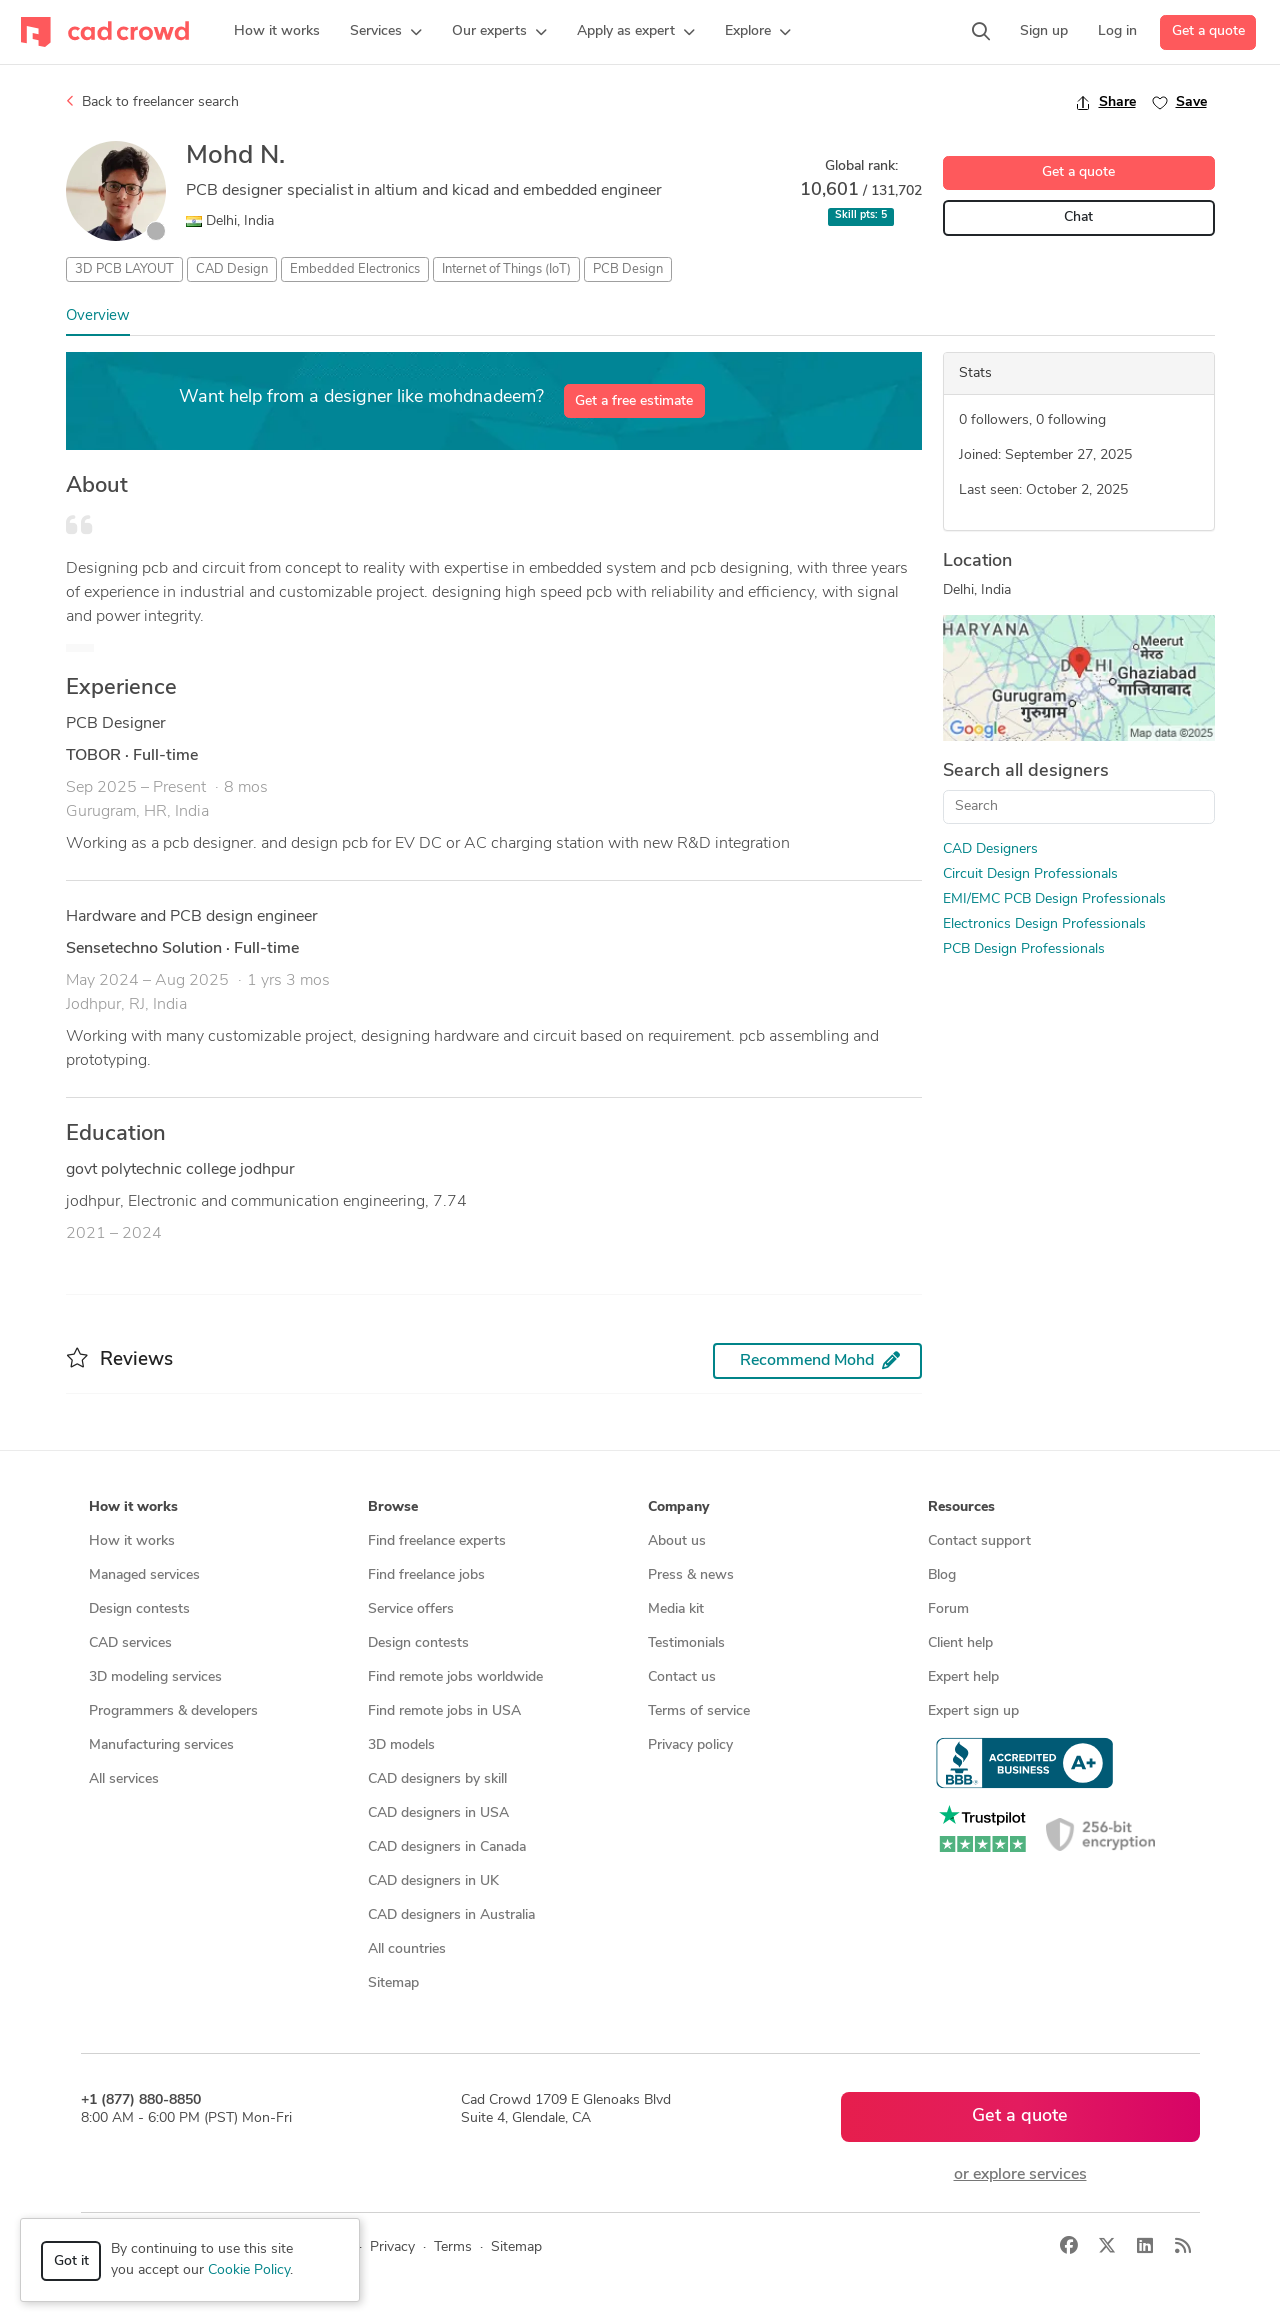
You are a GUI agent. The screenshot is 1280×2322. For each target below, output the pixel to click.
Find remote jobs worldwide (455, 1677)
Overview (98, 316)
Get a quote (1208, 31)
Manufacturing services (161, 1745)
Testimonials (686, 1643)
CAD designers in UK (433, 1881)
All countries (407, 1949)
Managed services (144, 1575)
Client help (960, 1643)
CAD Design (232, 269)
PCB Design (628, 269)
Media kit (676, 1609)
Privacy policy (690, 1745)
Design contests (139, 1609)
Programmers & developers (173, 1711)
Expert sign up (973, 1711)
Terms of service (699, 1711)
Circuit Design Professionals (1030, 874)
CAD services (130, 1643)
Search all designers (1026, 771)
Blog (942, 1575)
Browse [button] (393, 1507)
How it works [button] (133, 1507)
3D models (401, 1745)
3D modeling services (155, 1677)
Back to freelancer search (152, 102)
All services (124, 1779)
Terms (453, 2247)
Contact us (682, 1677)
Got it (71, 2261)
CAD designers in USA (438, 1813)
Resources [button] (961, 1507)
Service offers (411, 1609)
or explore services (1020, 2175)
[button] (386, 32)
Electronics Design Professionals (1044, 924)
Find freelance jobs (426, 1575)
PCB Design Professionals (1024, 949)
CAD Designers (990, 849)
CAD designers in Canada (447, 1847)
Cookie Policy (249, 2270)
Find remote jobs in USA (444, 1711)
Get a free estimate (634, 401)
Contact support (979, 1541)
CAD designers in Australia (451, 1915)
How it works (132, 1541)
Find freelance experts (437, 1541)
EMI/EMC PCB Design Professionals (1054, 899)
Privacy (392, 2247)
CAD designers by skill (437, 1779)
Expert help (963, 1677)
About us (677, 1541)
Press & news (691, 1575)
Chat (1078, 217)
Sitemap (393, 1983)
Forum (948, 1609)
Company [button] (678, 1507)
